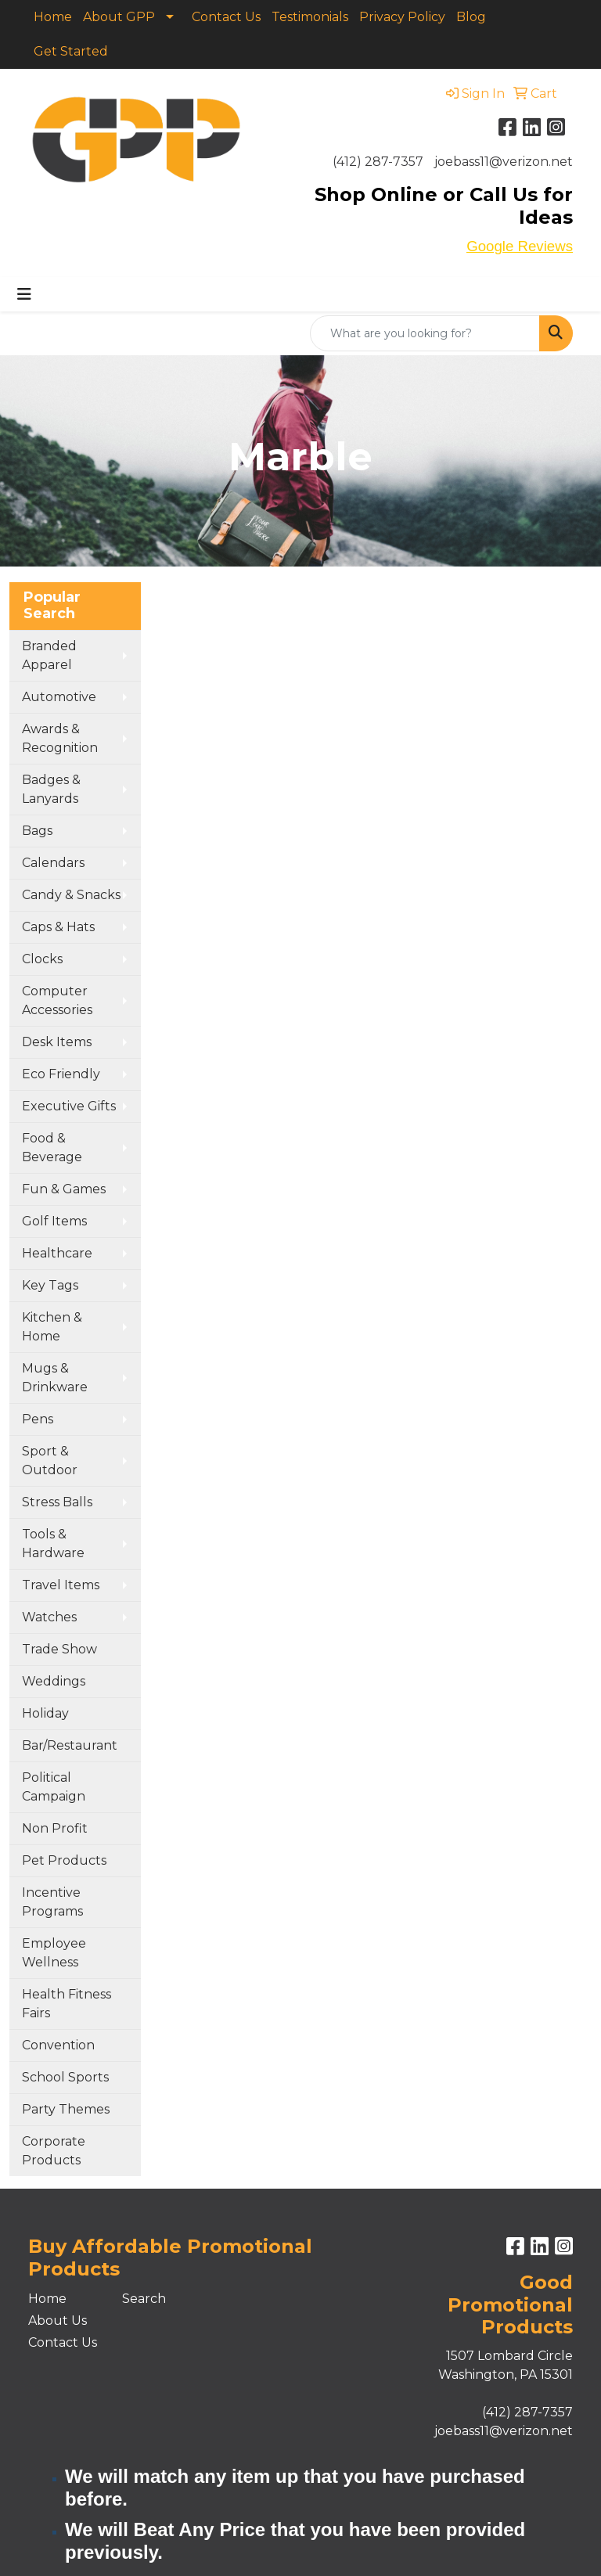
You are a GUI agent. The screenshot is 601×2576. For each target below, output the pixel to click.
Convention (58, 2045)
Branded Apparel (49, 655)
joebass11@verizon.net (503, 161)
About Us (57, 2320)
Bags (37, 830)
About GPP (119, 16)
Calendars (53, 862)
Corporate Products (53, 2151)
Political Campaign (53, 1787)
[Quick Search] (425, 333)
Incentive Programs (52, 1902)
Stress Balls (57, 1502)
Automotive (59, 696)
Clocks (42, 959)
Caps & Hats (58, 926)
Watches (49, 1617)
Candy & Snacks (71, 894)
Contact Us (226, 16)
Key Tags (50, 1285)
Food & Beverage (52, 1147)
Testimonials (310, 16)
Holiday (45, 1713)
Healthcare (57, 1253)
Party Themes (66, 2109)
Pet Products (64, 1860)
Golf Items (54, 1221)
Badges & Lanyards (51, 789)
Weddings (53, 1681)
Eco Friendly (61, 1074)
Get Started (71, 51)
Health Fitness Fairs (66, 2003)
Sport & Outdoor (49, 1460)
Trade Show (59, 1649)
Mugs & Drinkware (55, 1377)
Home (53, 16)
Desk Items (57, 1041)
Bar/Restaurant (69, 1745)
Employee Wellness (54, 1953)
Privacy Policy (402, 16)
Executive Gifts (69, 1106)
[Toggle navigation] (24, 294)
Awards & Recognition (60, 738)
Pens (37, 1419)
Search (144, 2298)
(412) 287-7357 (378, 161)
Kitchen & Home (52, 1327)
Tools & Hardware (53, 1543)
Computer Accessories (57, 1000)
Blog (471, 16)
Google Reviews (519, 246)
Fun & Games (64, 1189)
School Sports (65, 2077)
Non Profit (55, 1828)
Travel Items (60, 1585)
